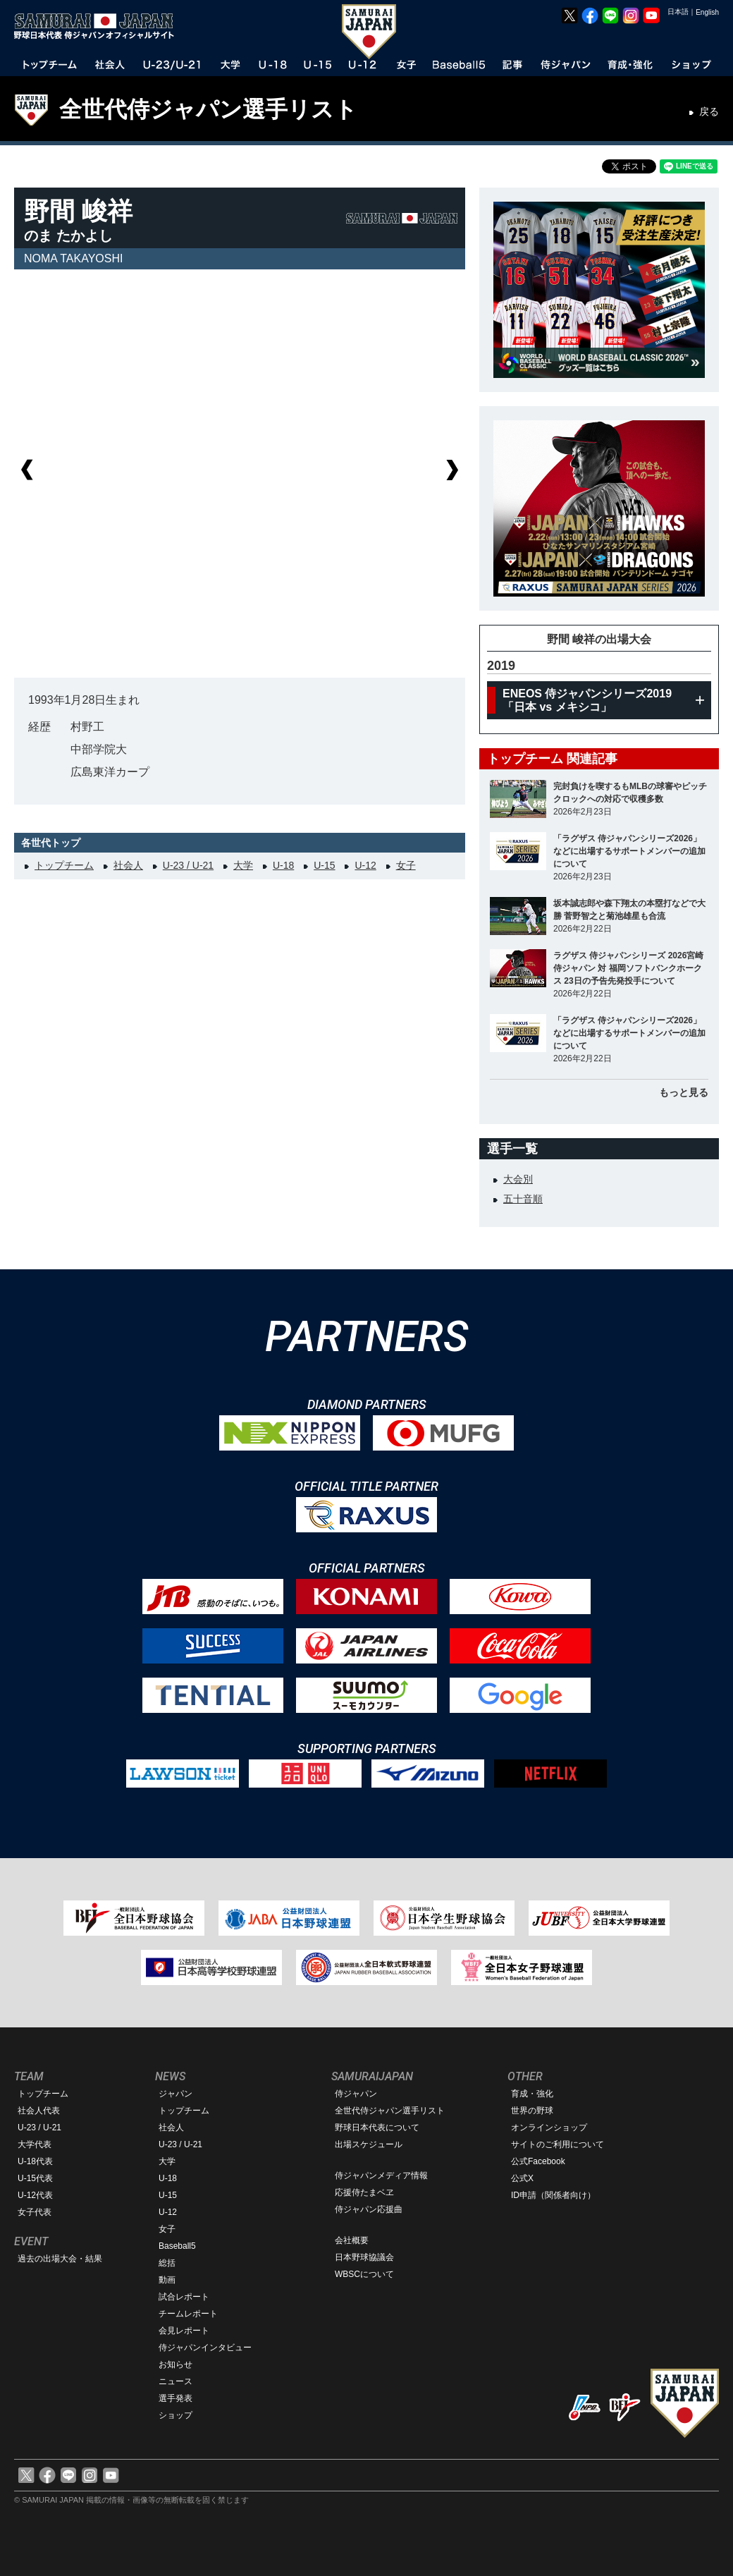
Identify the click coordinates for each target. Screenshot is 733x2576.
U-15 (324, 865)
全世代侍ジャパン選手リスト (208, 109)
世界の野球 (532, 2111)
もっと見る (683, 1092)
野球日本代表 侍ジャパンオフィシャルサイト (98, 26)
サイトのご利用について (557, 2144)
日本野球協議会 (364, 2257)
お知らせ (175, 2364)
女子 (406, 865)
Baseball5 (177, 2246)
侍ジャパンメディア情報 (381, 2175)
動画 (167, 2280)
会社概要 (352, 2240)
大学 (243, 865)
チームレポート (188, 2314)
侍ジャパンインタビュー (205, 2347)
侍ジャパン (356, 2094)
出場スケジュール (368, 2144)
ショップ (175, 2415)
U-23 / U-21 (188, 865)
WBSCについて (364, 2274)
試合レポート (184, 2297)
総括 (167, 2263)
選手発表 (175, 2398)
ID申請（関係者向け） (553, 2195)
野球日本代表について (377, 2127)
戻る (709, 111)
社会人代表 (39, 2111)
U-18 (283, 865)
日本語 (678, 12)
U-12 (365, 865)
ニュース (175, 2381)
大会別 (518, 1179)
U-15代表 (35, 2178)
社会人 (128, 865)
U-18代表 (35, 2161)
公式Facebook (538, 2161)
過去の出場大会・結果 (60, 2259)
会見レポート (184, 2331)
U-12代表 (35, 2195)
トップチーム (64, 865)
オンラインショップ (549, 2127)
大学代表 (34, 2144)
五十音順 (523, 1198)
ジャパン (175, 2094)
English (707, 12)
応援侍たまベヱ (364, 2192)
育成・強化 (532, 2094)
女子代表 (34, 2212)
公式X (522, 2178)
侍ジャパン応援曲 (368, 2209)
